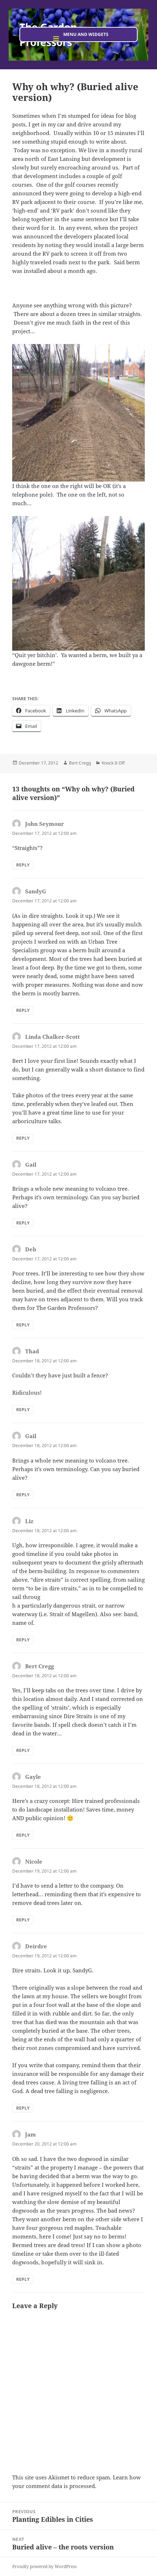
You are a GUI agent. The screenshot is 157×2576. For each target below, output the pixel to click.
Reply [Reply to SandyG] (22, 1010)
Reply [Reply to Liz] (22, 1640)
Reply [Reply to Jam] (22, 2279)
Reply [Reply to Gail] (22, 1223)
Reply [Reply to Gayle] (22, 1835)
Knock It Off (113, 763)
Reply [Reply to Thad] (22, 1409)
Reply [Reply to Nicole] (22, 1920)
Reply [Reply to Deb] (22, 1325)
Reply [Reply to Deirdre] (22, 2108)
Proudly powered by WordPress (44, 2566)
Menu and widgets (85, 34)
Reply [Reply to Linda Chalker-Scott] (22, 1138)
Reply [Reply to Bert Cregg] (22, 1750)
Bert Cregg (80, 763)
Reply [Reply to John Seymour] (22, 865)
